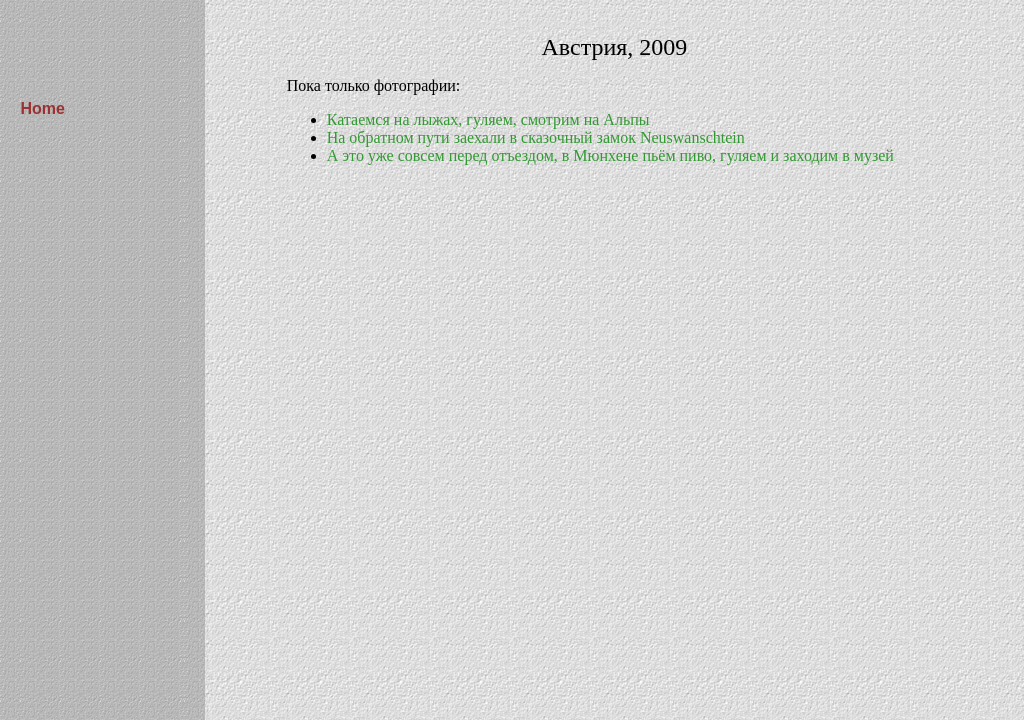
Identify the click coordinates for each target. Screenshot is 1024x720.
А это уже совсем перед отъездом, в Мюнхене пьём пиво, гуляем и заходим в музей (610, 155)
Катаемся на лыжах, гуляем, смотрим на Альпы (488, 119)
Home (42, 108)
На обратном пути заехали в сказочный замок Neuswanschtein (536, 137)
